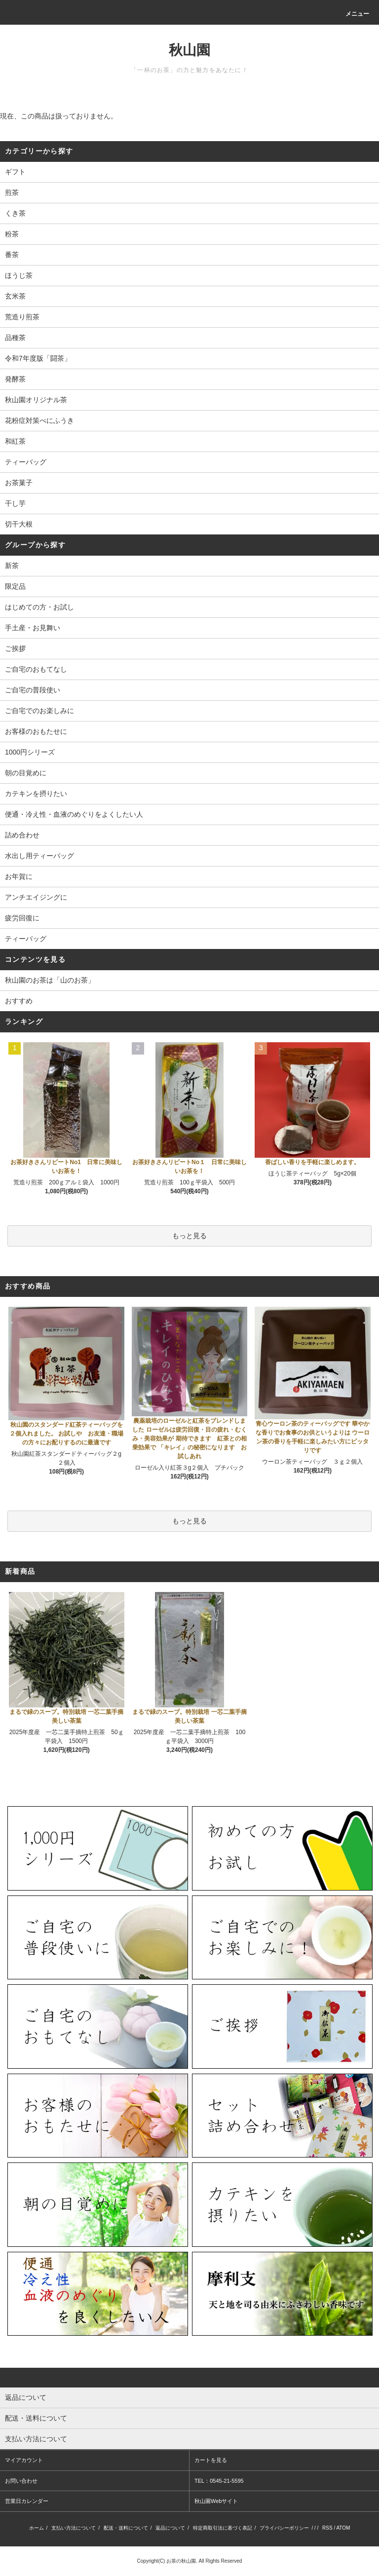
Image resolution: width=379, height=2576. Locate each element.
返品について (170, 2528)
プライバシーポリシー (284, 2528)
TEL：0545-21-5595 (219, 2481)
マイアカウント (24, 2460)
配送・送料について (126, 2528)
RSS (327, 2528)
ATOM (343, 2528)
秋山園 (189, 50)
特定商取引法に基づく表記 (222, 2528)
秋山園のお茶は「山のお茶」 (50, 980)
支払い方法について (73, 2528)
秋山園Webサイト (216, 2501)
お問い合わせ (21, 2481)
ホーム (36, 2528)
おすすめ (19, 1001)
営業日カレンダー (26, 2501)
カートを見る (210, 2460)
